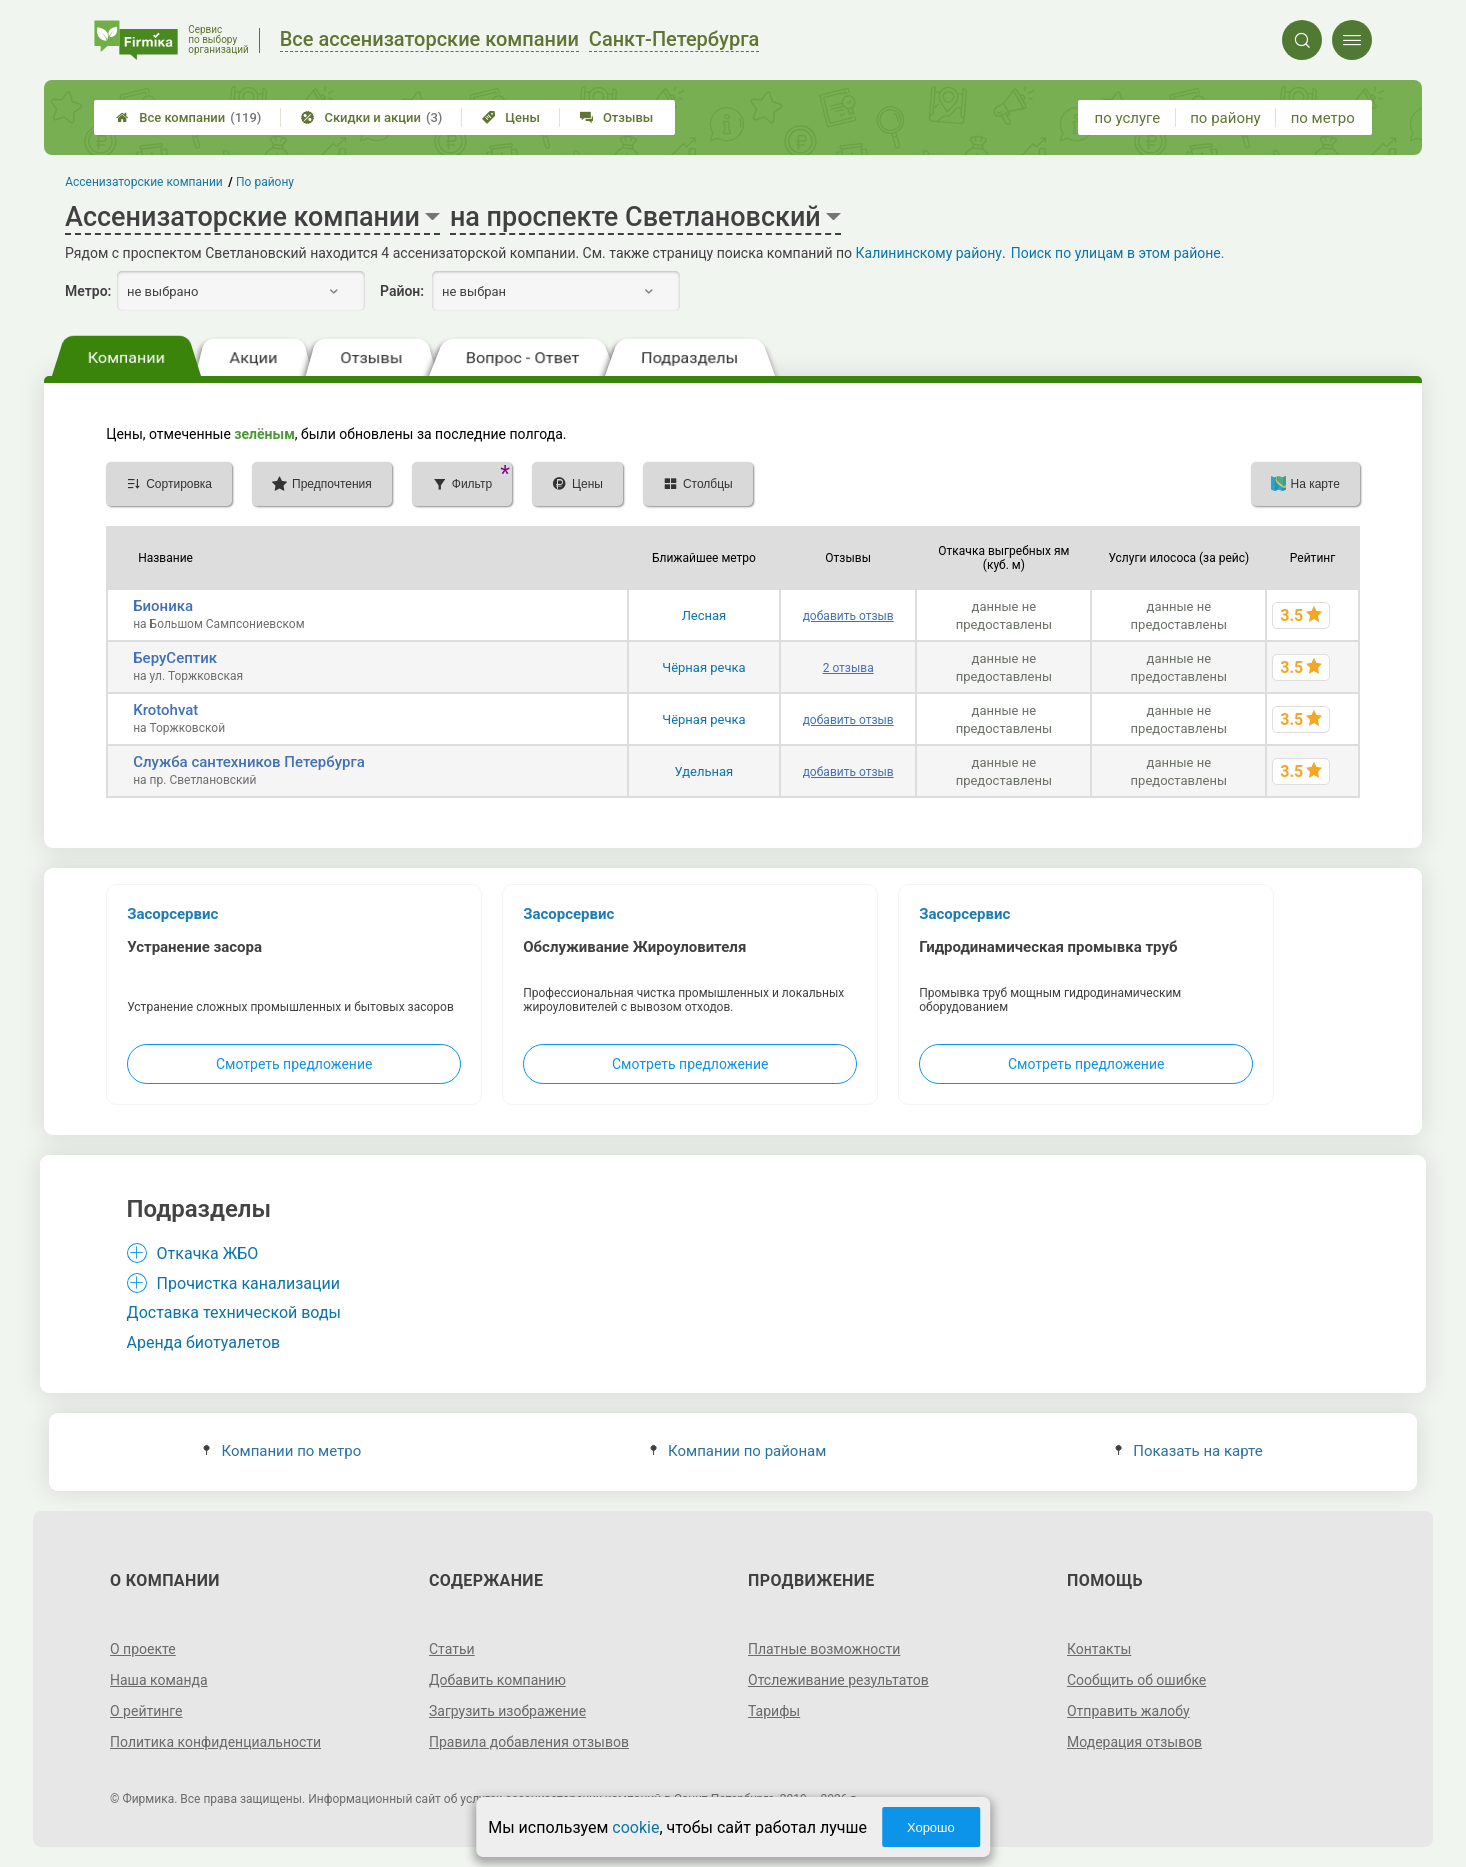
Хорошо (931, 1827)
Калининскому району (929, 253)
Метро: (88, 291)
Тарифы (774, 1711)
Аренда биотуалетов (204, 1342)
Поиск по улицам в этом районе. (1118, 253)
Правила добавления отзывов (529, 1742)
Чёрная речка (703, 667)
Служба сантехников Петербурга (249, 762)
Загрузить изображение (507, 1711)
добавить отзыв (848, 616)
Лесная (704, 615)
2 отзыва (848, 668)
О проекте (143, 1649)
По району (265, 182)
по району (1225, 118)
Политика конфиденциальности (215, 1742)
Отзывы (616, 117)
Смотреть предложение (294, 1064)
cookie (635, 1827)
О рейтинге (146, 1711)
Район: (402, 291)
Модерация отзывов (1134, 1742)
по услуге (1128, 118)
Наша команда (159, 1680)
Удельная (704, 771)
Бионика (163, 606)
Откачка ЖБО (208, 1253)
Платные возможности (824, 1649)
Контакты (1099, 1649)
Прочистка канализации (248, 1283)
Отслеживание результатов (838, 1680)
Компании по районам (738, 1451)
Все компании (188, 117)
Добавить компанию (497, 1680)
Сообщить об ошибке (1136, 1680)
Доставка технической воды (234, 1312)
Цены (511, 117)
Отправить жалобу (1128, 1711)
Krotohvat (165, 710)
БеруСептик (175, 658)
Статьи (452, 1649)
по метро (1323, 118)
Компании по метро (282, 1451)
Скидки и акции (371, 117)
